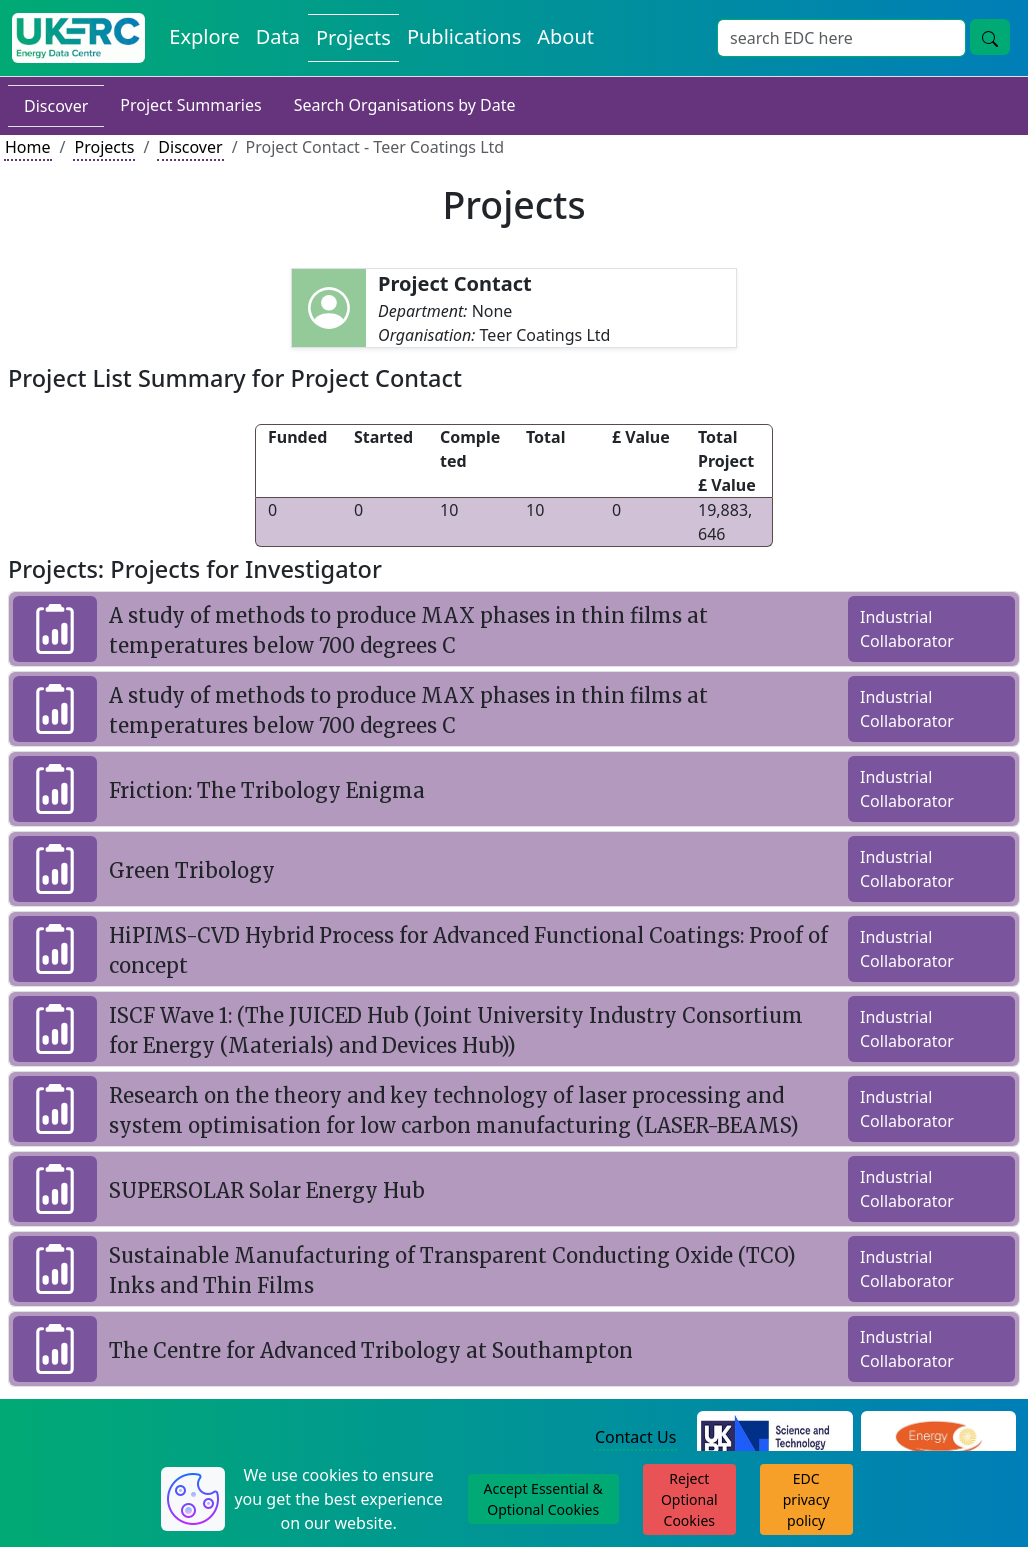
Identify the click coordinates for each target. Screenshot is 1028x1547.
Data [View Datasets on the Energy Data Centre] (278, 36)
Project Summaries (190, 105)
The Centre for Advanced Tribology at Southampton (371, 1350)
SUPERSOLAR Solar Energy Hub (267, 1190)
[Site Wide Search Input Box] (841, 38)
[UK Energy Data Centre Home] (78, 38)
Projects (104, 147)
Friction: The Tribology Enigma (267, 790)
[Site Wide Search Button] (990, 37)
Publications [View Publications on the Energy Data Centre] (464, 36)
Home (28, 147)
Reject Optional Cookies (689, 1499)
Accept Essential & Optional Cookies (543, 1499)
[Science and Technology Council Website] (774, 1439)
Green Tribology (192, 870)
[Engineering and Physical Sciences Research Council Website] (938, 1439)
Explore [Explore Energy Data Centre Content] (204, 36)
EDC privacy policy (806, 1499)
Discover (56, 106)
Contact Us (635, 1437)
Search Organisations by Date (405, 105)
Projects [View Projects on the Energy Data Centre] (353, 37)
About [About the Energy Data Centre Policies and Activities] (565, 36)
